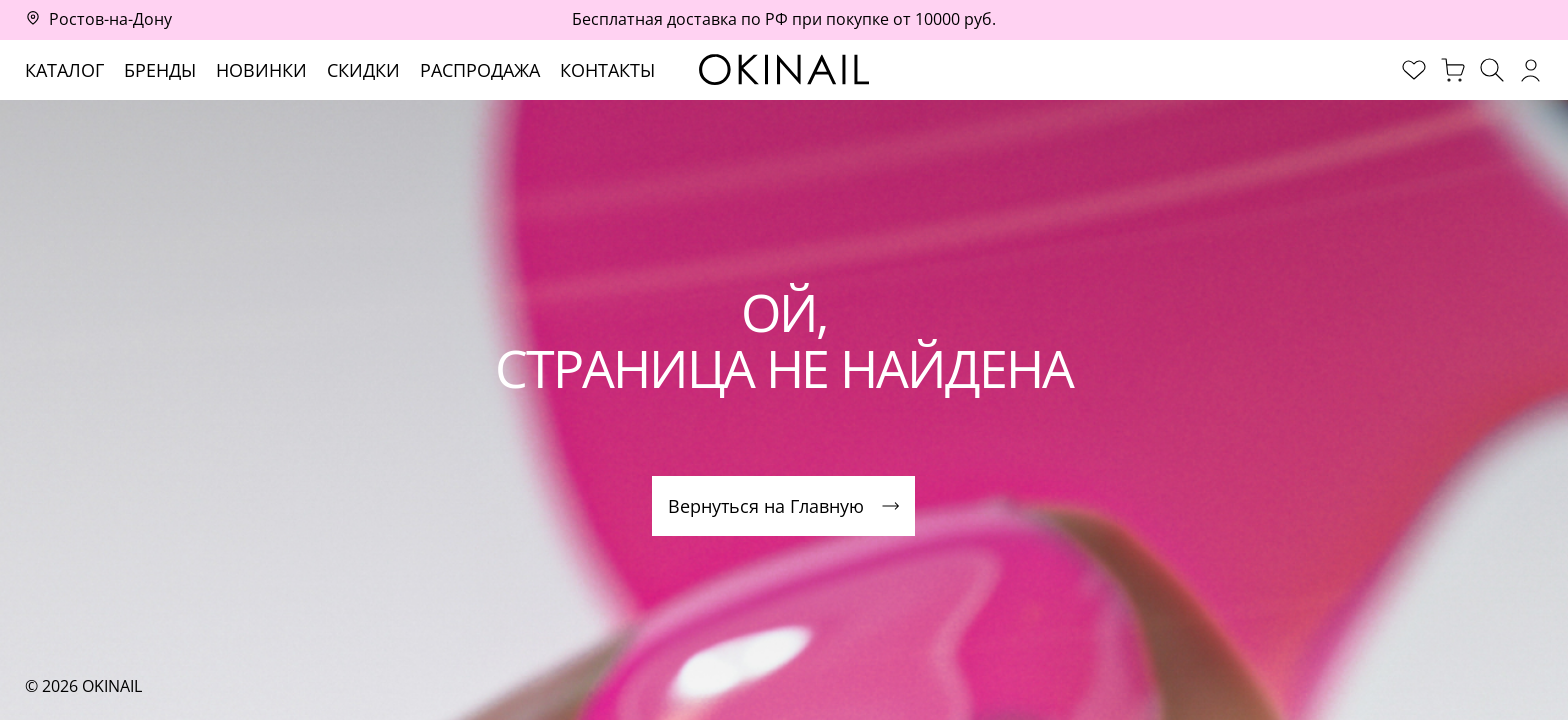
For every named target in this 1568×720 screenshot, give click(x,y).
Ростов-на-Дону (110, 19)
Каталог (64, 70)
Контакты (607, 70)
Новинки (261, 70)
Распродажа (480, 70)
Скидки (363, 70)
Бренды (160, 70)
